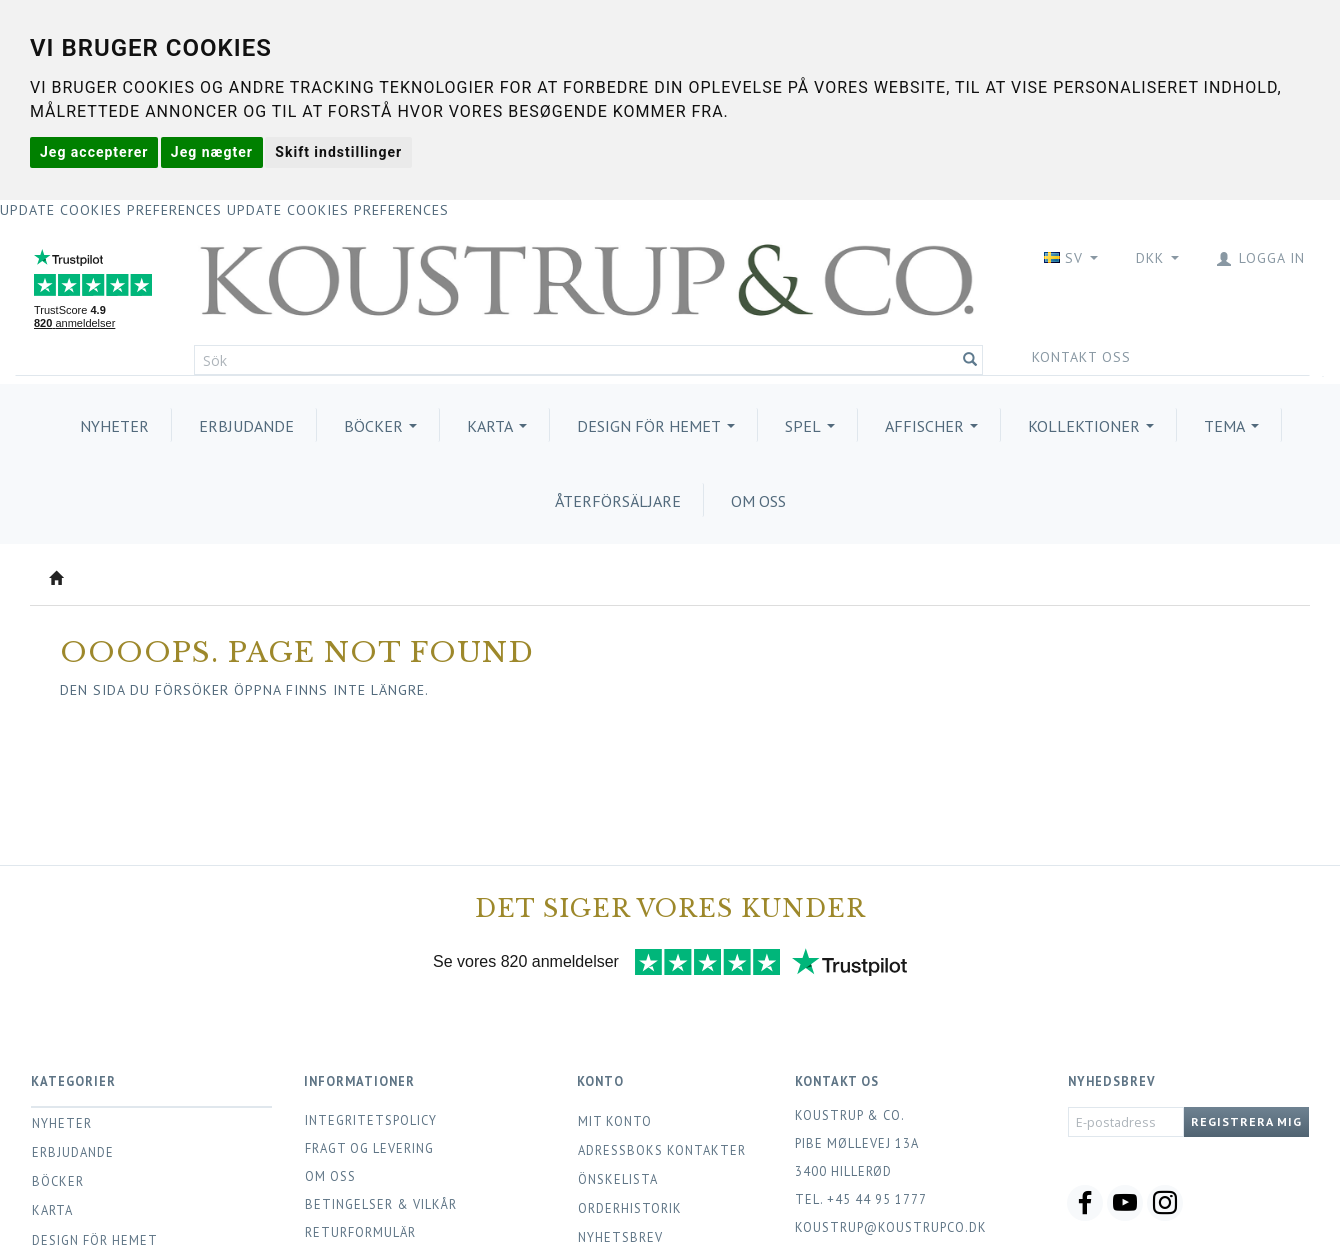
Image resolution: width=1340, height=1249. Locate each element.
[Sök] (970, 360)
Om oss (330, 1176)
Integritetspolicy (371, 1120)
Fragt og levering (369, 1148)
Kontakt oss (1081, 357)
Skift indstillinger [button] (338, 152)
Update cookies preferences (111, 210)
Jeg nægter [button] (212, 152)
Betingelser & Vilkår (381, 1204)
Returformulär (360, 1232)
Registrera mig (1246, 1121)
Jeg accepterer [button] (94, 152)
